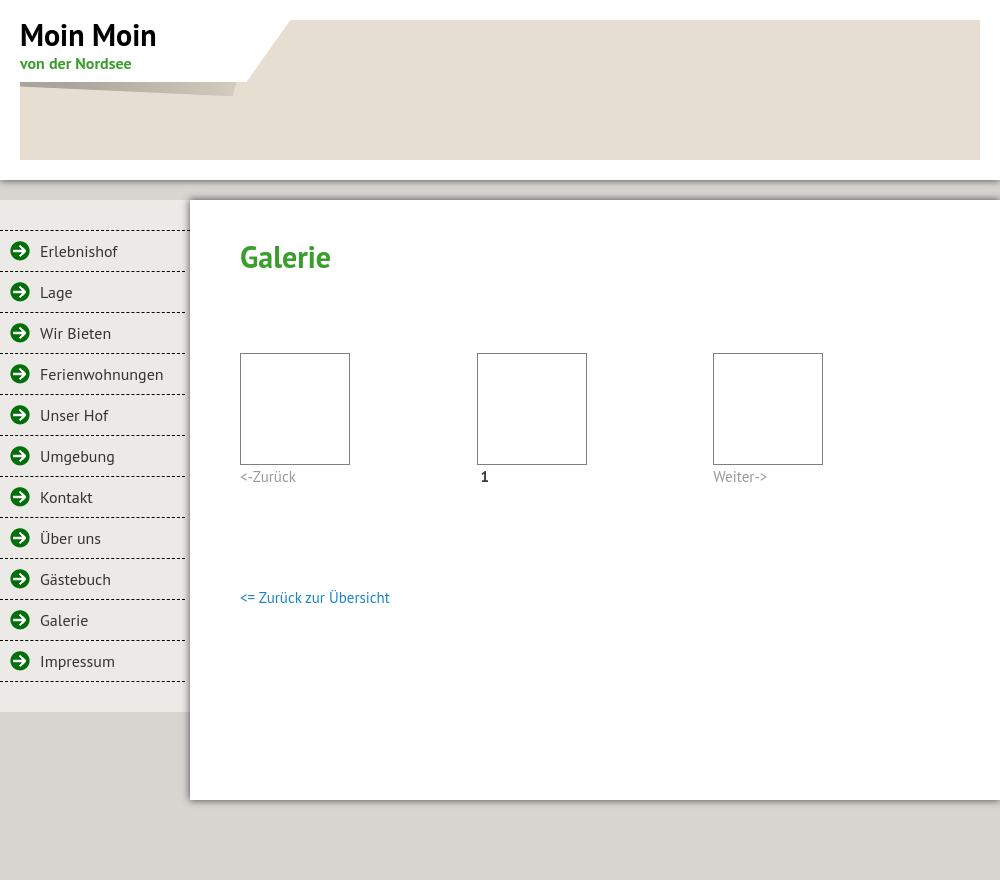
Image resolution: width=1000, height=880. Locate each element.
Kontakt (66, 497)
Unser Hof (74, 415)
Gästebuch (75, 579)
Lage (56, 292)
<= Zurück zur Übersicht (315, 597)
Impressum (77, 661)
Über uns (70, 538)
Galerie (64, 620)
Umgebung (77, 456)
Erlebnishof (78, 251)
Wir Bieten (75, 333)
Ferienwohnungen (102, 374)
